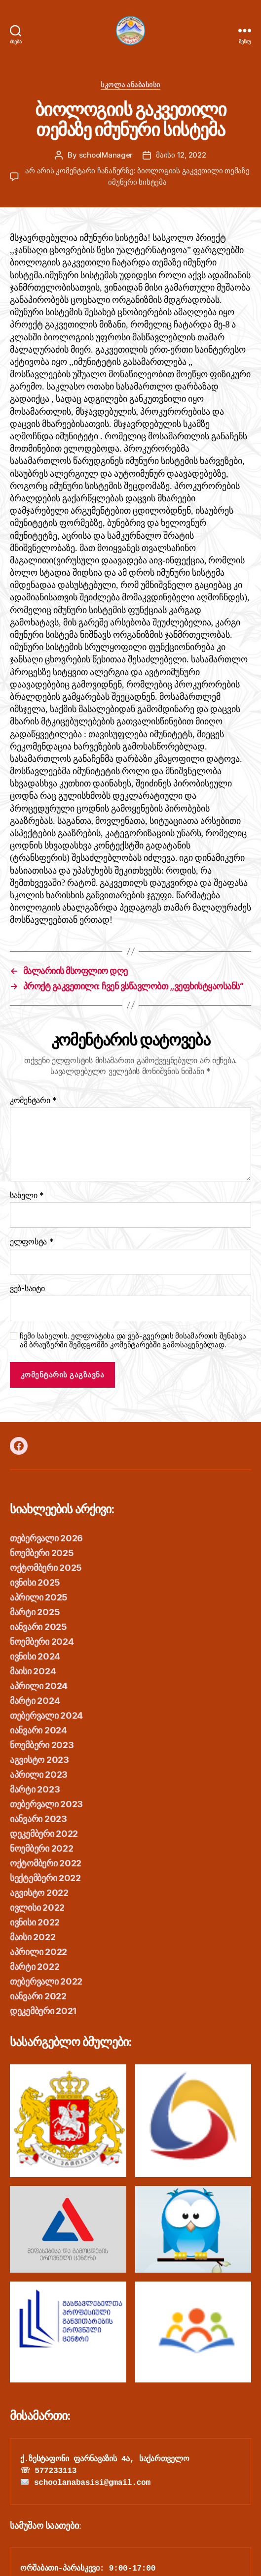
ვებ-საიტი (27, 1288)
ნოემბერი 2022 (42, 1848)
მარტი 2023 (35, 1789)
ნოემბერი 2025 (42, 1553)
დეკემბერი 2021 (43, 2011)
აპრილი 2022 (38, 1952)
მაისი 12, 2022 (181, 155)
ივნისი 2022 (35, 1922)
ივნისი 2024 (35, 1656)
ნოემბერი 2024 (42, 1641)
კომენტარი (33, 1100)
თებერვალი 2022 (46, 1981)
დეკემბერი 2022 (44, 1833)
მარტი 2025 (35, 1612)
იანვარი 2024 (38, 1730)
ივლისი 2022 (37, 1907)
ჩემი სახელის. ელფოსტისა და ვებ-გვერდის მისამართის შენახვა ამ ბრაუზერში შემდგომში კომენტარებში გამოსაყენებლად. (133, 1341)
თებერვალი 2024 (46, 1715)
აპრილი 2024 (39, 1686)
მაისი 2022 (32, 1937)
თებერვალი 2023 (46, 1804)
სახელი (27, 1195)
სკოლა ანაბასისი (130, 84)
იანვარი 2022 (38, 1996)
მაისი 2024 (33, 1671)
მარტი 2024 (35, 1701)
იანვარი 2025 (38, 1627)
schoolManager (106, 155)
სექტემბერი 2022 (45, 1878)
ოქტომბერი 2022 (45, 1863)
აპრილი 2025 (39, 1597)
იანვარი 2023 (38, 1819)
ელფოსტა (32, 1242)
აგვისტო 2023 (39, 1760)
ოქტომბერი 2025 (46, 1568)
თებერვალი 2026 (46, 1538)
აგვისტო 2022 (39, 1893)
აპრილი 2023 (39, 1774)
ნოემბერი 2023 (42, 1745)
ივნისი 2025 (35, 1582)
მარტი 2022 (34, 1966)
